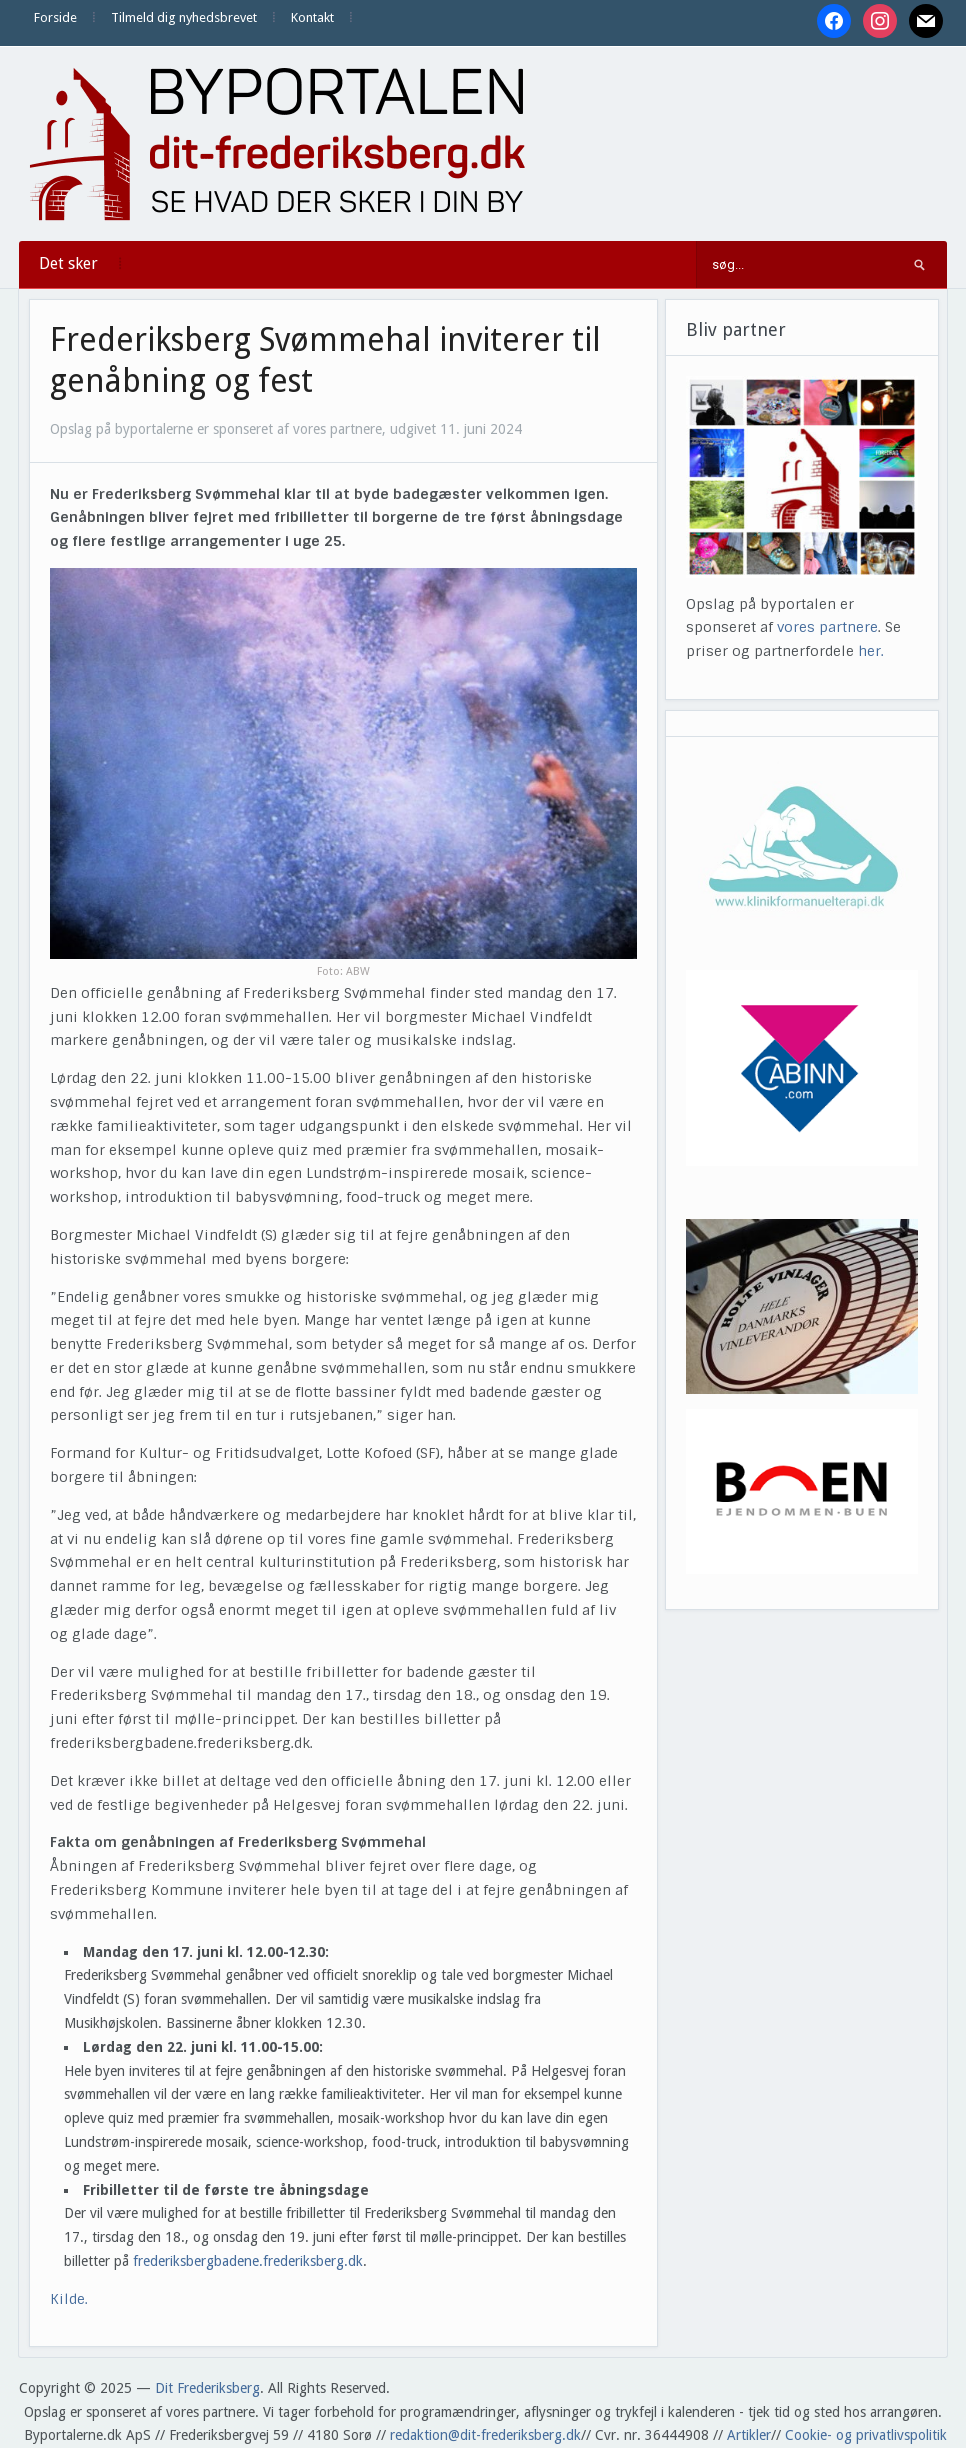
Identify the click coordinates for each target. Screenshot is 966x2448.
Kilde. (71, 2299)
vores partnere (827, 627)
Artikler (749, 2435)
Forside (55, 17)
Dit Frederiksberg (207, 2388)
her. (871, 651)
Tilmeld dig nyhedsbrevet (184, 17)
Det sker (68, 263)
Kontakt (312, 17)
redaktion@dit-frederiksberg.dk (485, 2435)
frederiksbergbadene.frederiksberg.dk (248, 2261)
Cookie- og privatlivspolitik (866, 2435)
